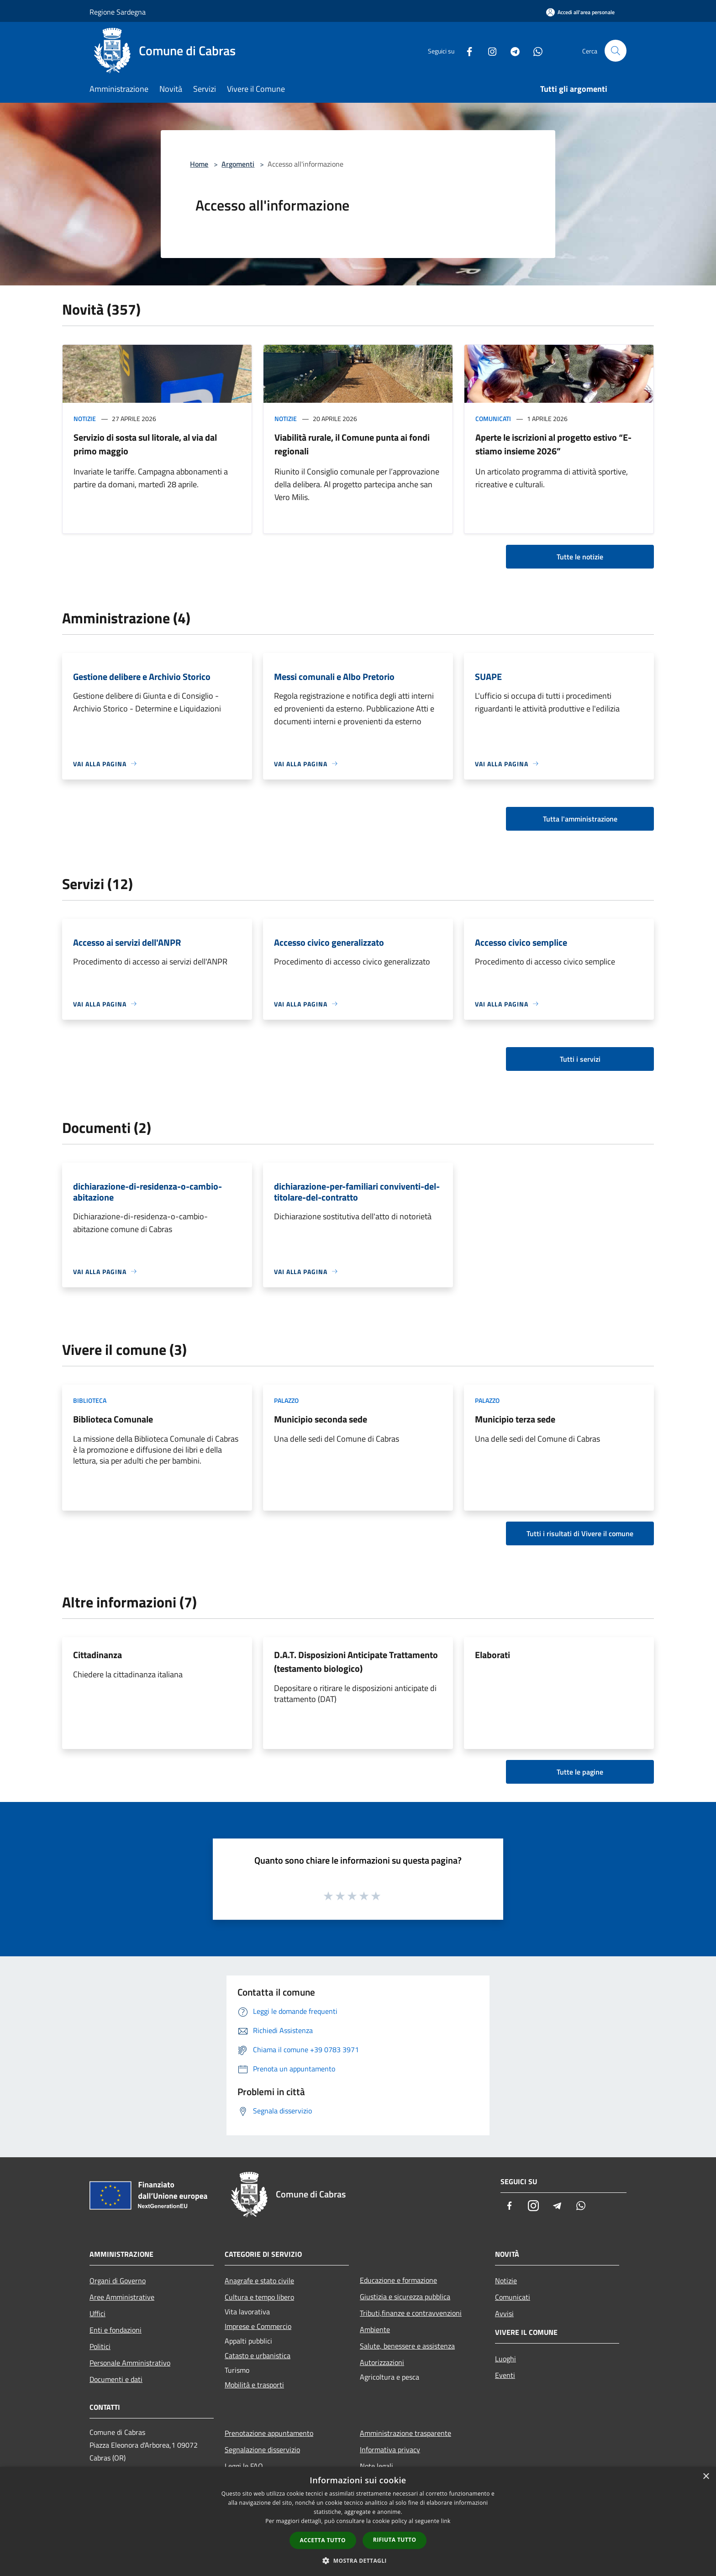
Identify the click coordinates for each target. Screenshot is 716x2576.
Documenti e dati (116, 2379)
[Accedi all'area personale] (580, 12)
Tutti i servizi (580, 1059)
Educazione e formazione (398, 2280)
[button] (358, 2560)
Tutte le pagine (580, 1771)
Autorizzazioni (382, 2362)
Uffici (97, 2313)
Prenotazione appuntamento (269, 2433)
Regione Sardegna (118, 11)
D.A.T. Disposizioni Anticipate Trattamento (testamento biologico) (356, 1661)
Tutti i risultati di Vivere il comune (579, 1533)
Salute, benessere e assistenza (407, 2345)
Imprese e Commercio (258, 2326)
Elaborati (492, 1655)
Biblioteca (89, 1400)
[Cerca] (615, 51)
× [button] (705, 2476)
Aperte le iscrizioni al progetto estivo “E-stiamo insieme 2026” (553, 444)
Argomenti (237, 163)
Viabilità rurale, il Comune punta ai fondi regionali (352, 444)
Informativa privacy (390, 2449)
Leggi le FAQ (244, 2465)
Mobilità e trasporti (254, 2384)
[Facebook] (466, 50)
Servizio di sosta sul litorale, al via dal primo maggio (145, 444)
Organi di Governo (118, 2280)
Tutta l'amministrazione (580, 818)
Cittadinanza (97, 1655)
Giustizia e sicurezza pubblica (405, 2296)
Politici (100, 2346)
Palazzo (286, 1400)
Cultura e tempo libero (259, 2297)
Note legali (376, 2465)
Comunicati (493, 418)
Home (199, 163)
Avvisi (504, 2313)
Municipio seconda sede (320, 1419)
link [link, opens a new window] (446, 2521)
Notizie (85, 418)
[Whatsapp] (534, 50)
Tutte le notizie (580, 556)
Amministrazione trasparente (405, 2433)
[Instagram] (488, 50)
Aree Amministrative (122, 2297)
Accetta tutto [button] (323, 2540)
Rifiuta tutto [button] (394, 2540)
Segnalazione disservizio (262, 2449)
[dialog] (358, 2521)
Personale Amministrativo (130, 2362)
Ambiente (375, 2329)
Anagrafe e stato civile (259, 2280)
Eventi (505, 2375)
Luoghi (505, 2358)
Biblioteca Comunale (113, 1419)
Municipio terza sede (515, 1419)
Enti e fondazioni (116, 2329)
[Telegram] (511, 50)
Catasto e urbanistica (257, 2355)
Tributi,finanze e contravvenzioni (411, 2312)
